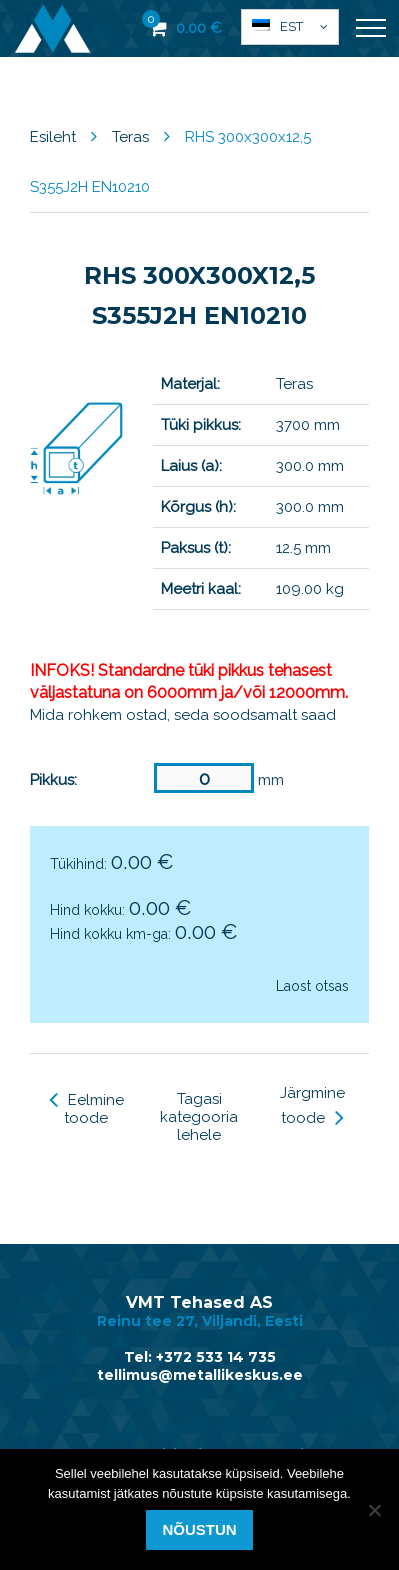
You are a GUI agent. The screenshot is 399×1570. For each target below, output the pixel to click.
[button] (290, 27)
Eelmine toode (86, 1109)
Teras (130, 137)
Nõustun (199, 1529)
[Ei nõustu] (374, 1510)
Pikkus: (53, 780)
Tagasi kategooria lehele (199, 1117)
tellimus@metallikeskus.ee (200, 1375)
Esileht (53, 137)
